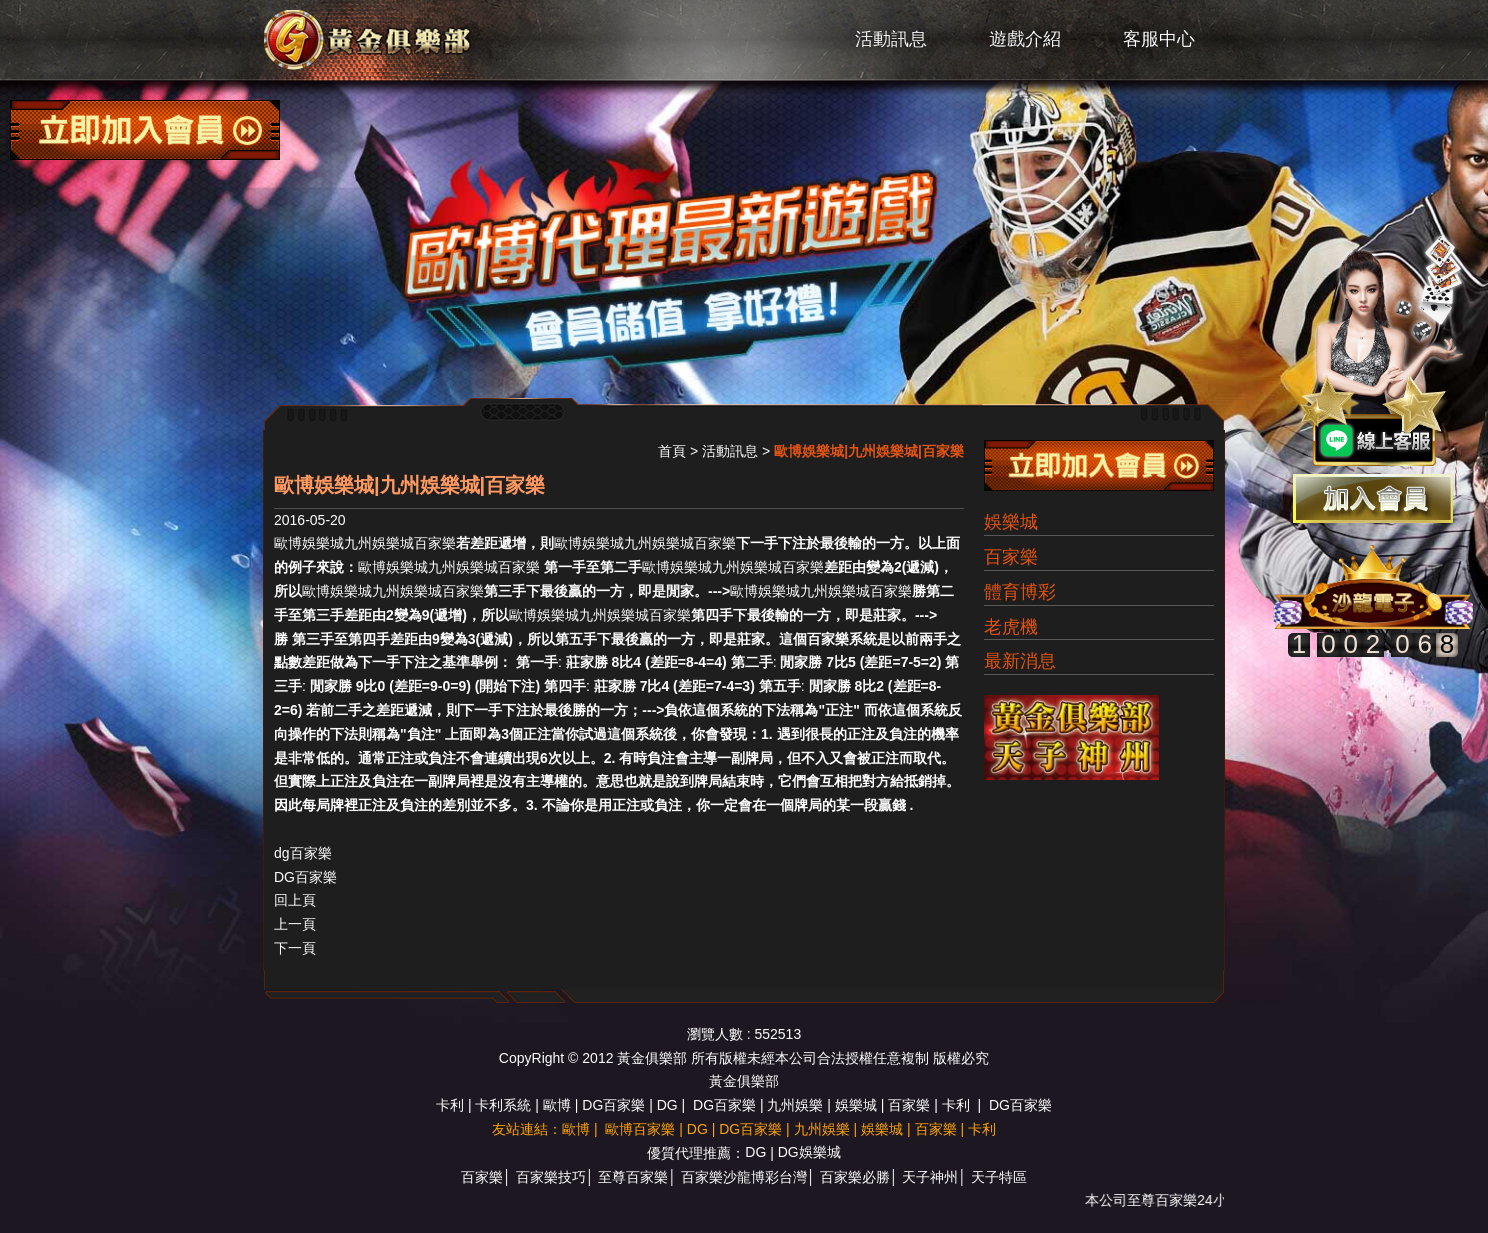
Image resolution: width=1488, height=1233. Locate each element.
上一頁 (295, 924)
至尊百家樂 (633, 1177)
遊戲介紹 (1025, 39)
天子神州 (930, 1177)
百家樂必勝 (855, 1177)
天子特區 (999, 1177)
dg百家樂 (303, 853)
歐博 (557, 1105)
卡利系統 (503, 1105)
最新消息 (1020, 661)
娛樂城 (1011, 522)
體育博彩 (1020, 592)
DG (667, 1105)
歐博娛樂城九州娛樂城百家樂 (365, 543)
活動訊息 (891, 39)
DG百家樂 (305, 877)
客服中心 (1159, 39)
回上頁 (295, 900)
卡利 (450, 1105)
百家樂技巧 (551, 1177)
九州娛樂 (795, 1105)
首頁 (672, 451)
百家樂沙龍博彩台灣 (744, 1177)
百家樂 (1011, 557)
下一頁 (295, 948)
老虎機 (1011, 627)
